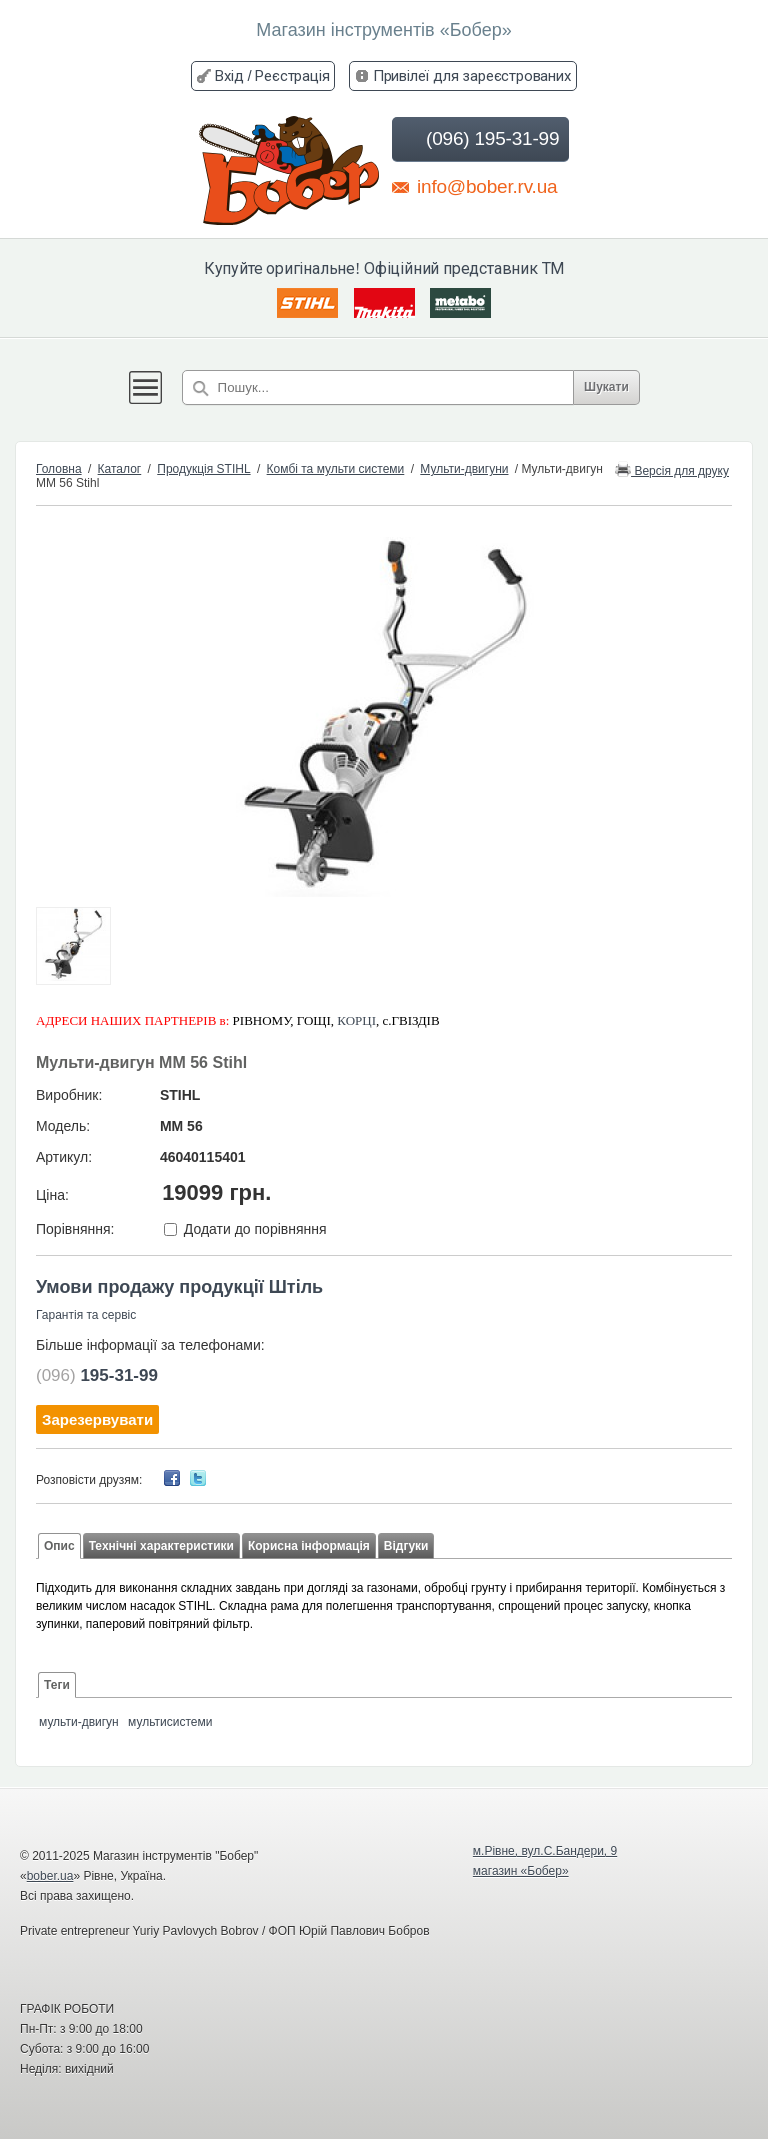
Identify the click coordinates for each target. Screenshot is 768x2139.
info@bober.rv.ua (474, 186)
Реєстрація (292, 75)
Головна (59, 469)
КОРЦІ (356, 1020)
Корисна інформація (309, 1546)
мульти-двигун (79, 1722)
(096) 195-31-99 (478, 139)
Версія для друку (672, 469)
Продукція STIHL (203, 469)
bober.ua (50, 1876)
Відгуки (406, 1546)
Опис (59, 1546)
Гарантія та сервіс (86, 1315)
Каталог (120, 469)
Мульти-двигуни (464, 469)
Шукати (606, 387)
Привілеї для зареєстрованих (472, 75)
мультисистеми (170, 1722)
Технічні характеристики (161, 1546)
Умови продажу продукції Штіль (179, 1287)
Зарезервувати (97, 1419)
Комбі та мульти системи (336, 469)
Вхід (229, 75)
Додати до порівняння (255, 1229)
